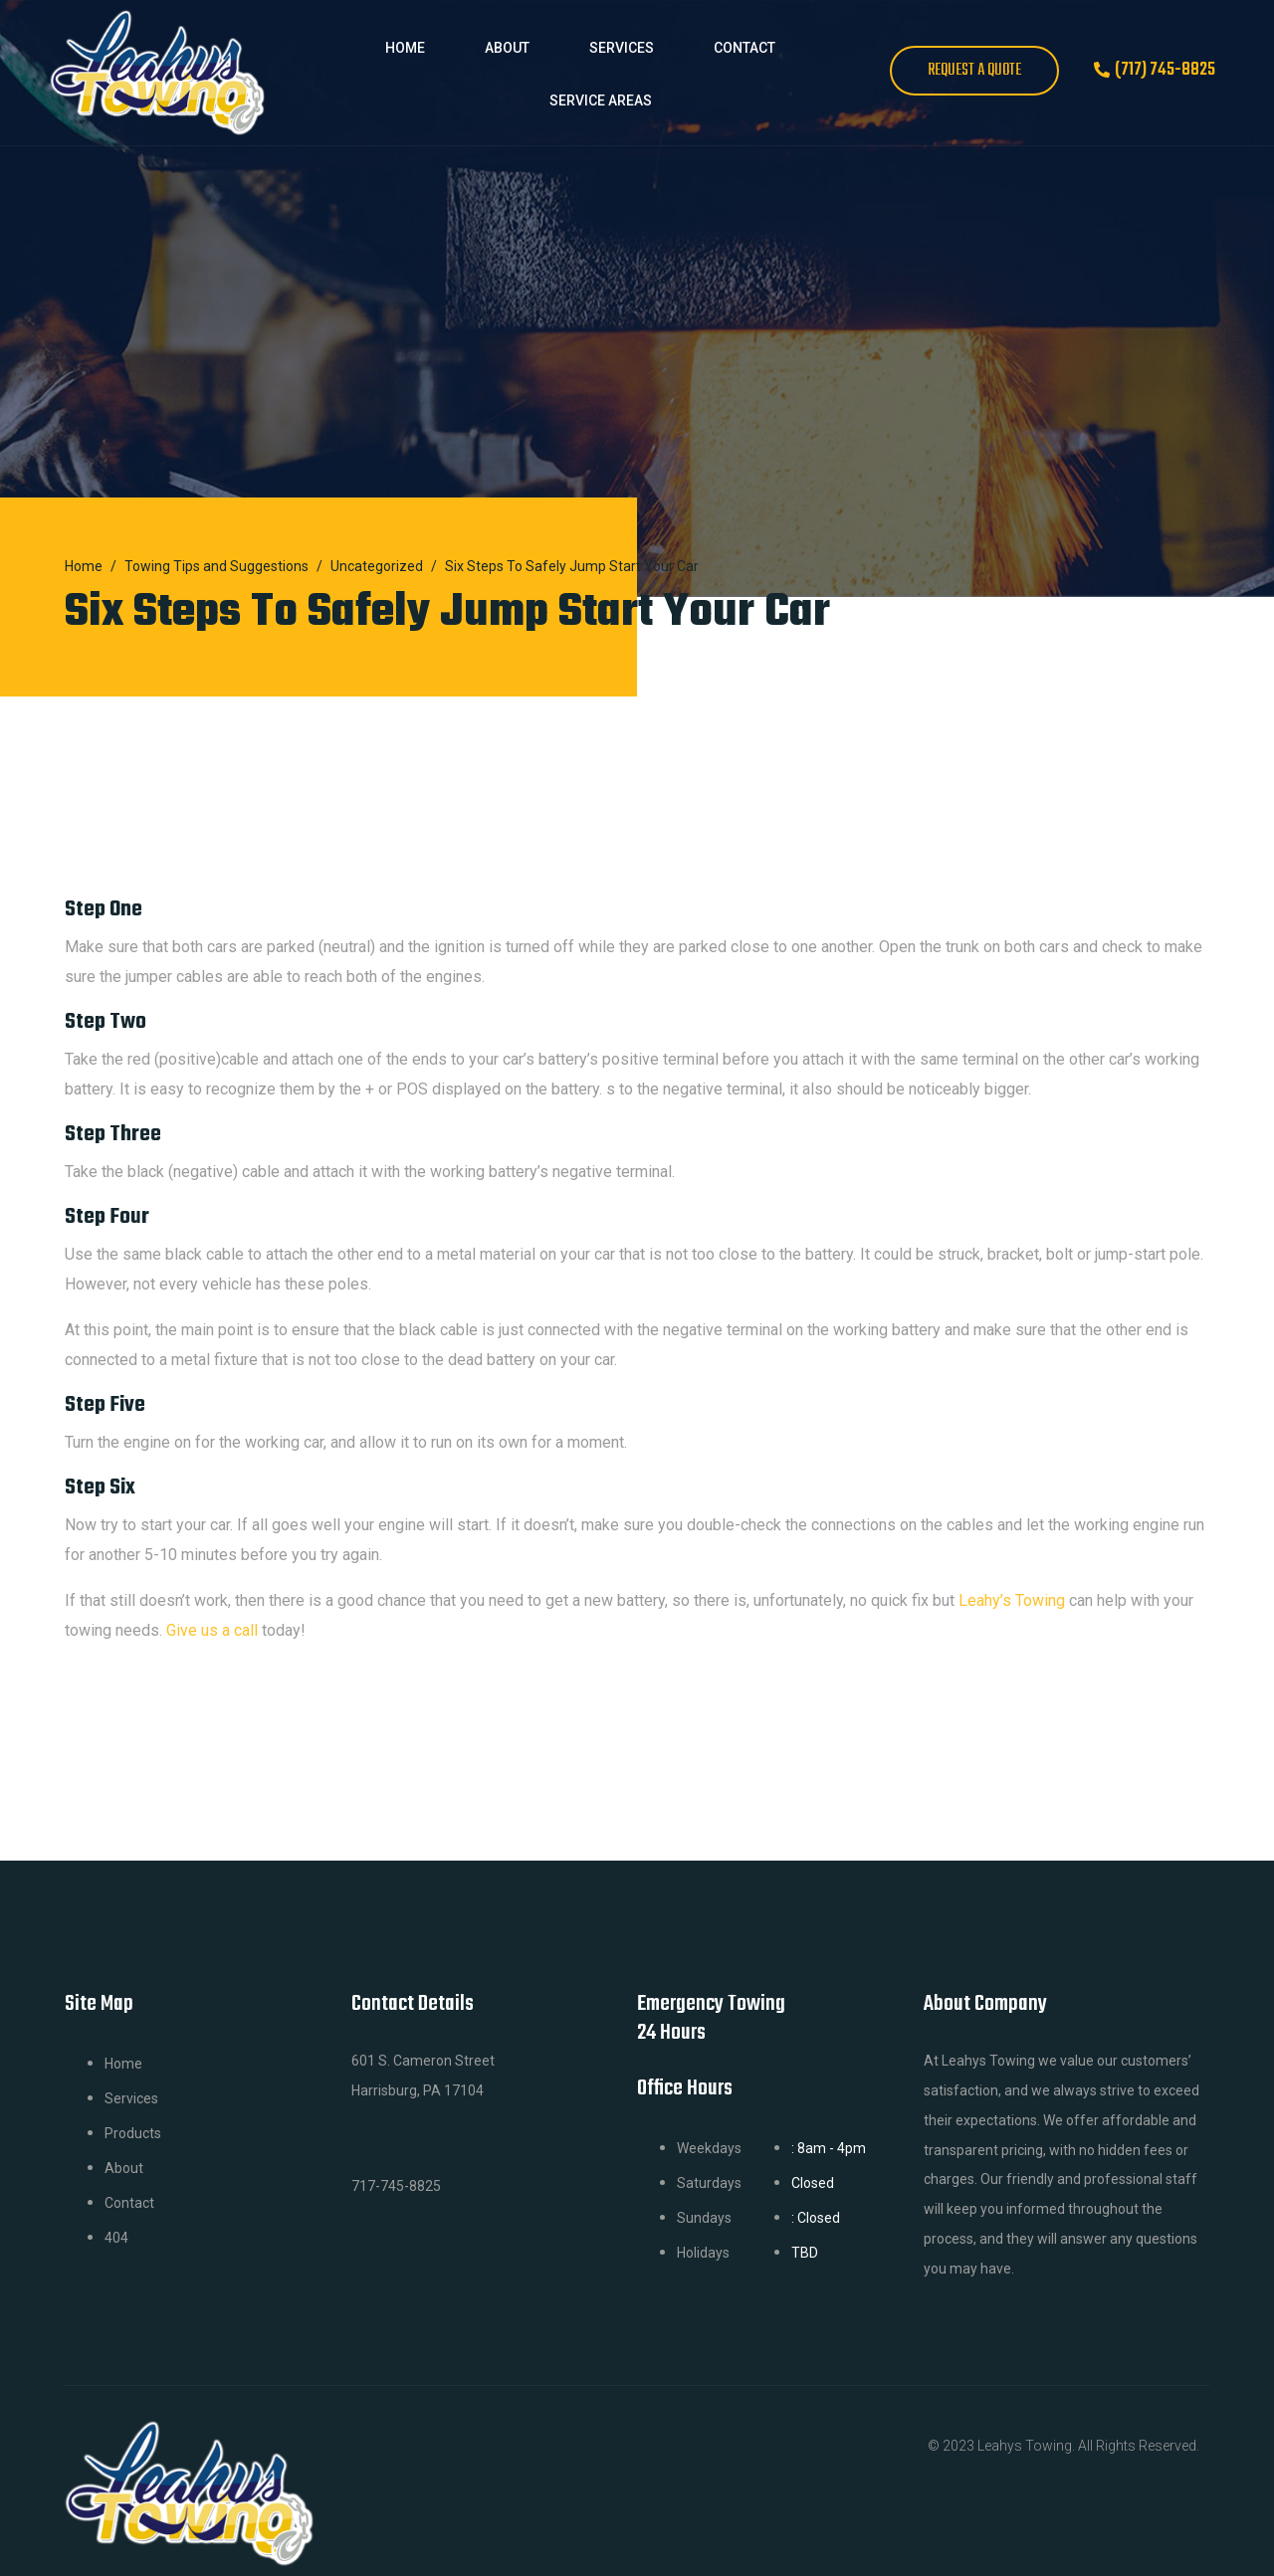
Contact (744, 48)
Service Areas (600, 100)
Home (405, 48)
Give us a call (212, 1630)
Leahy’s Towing (1011, 1600)
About (507, 48)
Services (621, 48)
